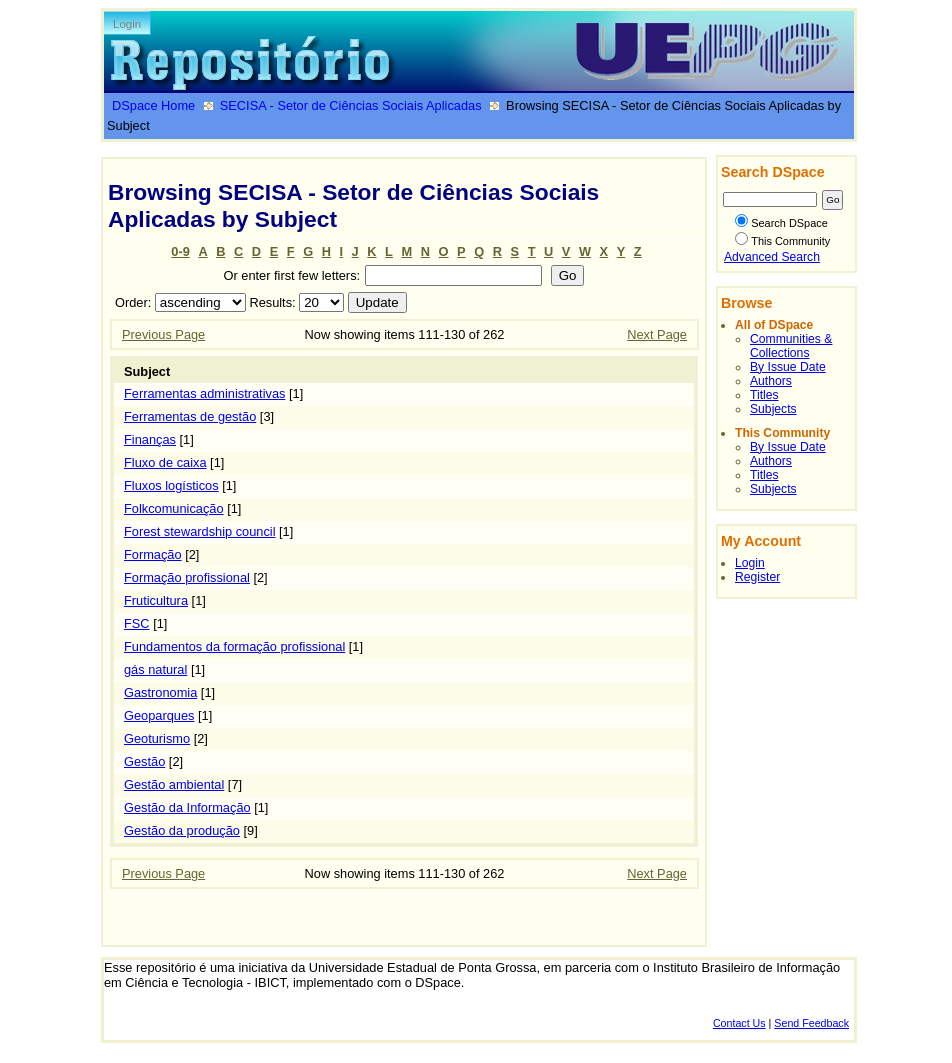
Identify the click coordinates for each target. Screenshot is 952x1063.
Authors (771, 381)
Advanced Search (772, 257)
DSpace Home (153, 105)
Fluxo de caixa (165, 462)
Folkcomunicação (174, 508)
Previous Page (163, 334)
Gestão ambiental (174, 784)
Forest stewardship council (200, 531)
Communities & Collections (791, 346)
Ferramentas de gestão (190, 416)
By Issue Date (788, 367)
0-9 (180, 251)
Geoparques (159, 715)
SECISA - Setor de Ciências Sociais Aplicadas (351, 105)
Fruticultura (156, 600)
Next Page (657, 334)
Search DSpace (781, 223)
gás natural (155, 669)
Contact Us (739, 1023)
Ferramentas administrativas (204, 393)
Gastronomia (160, 692)
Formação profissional (187, 577)
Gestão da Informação (187, 807)
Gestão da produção (182, 830)
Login (127, 24)
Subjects (773, 409)
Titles (764, 395)
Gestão (144, 761)
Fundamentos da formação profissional (234, 646)
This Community (782, 241)
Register (757, 577)
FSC (137, 623)
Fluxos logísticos (171, 485)
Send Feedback (811, 1023)
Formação (153, 554)
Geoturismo (157, 738)
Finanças (150, 439)
